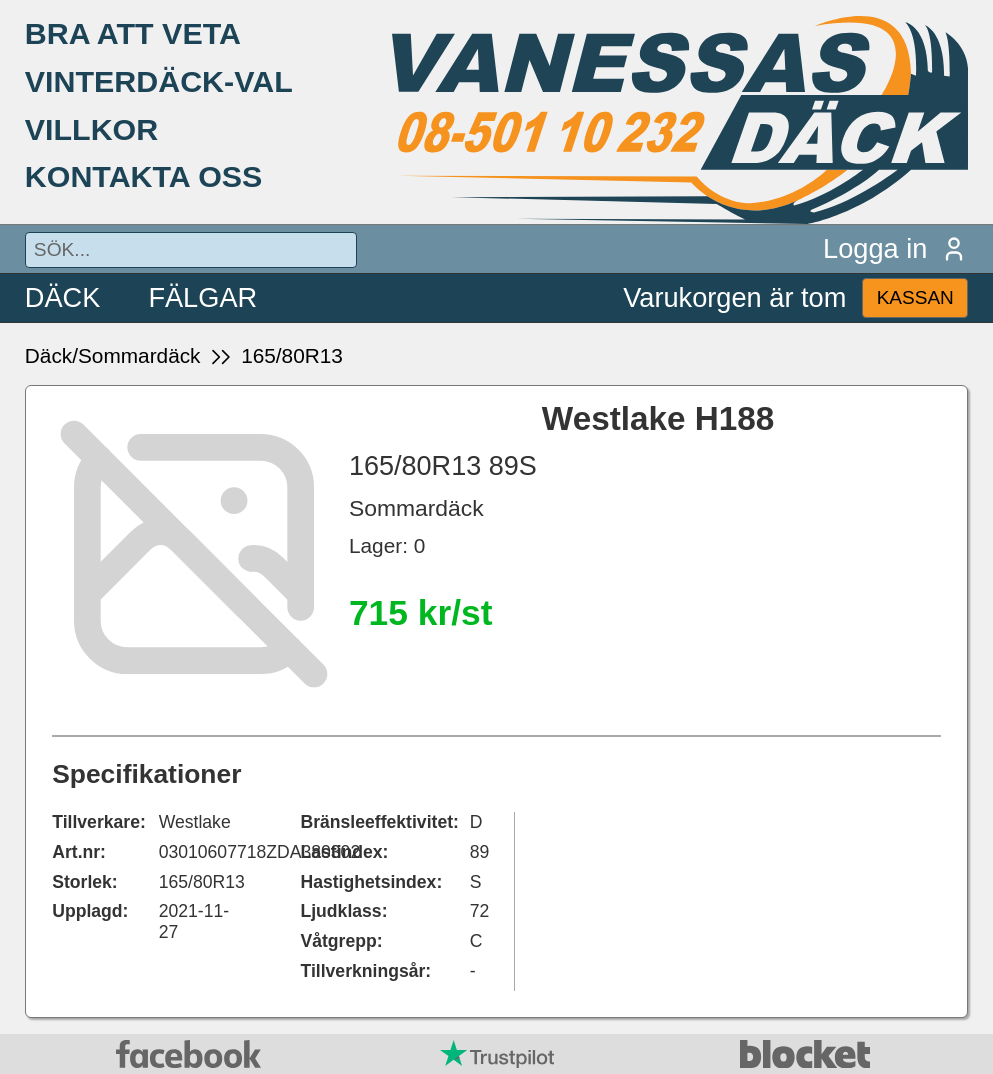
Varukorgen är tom (734, 297)
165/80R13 (292, 355)
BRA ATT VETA (133, 33)
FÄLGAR (202, 297)
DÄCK (63, 297)
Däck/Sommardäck (113, 355)
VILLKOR (91, 129)
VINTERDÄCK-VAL (159, 81)
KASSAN (915, 297)
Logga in (895, 248)
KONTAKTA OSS (144, 176)
